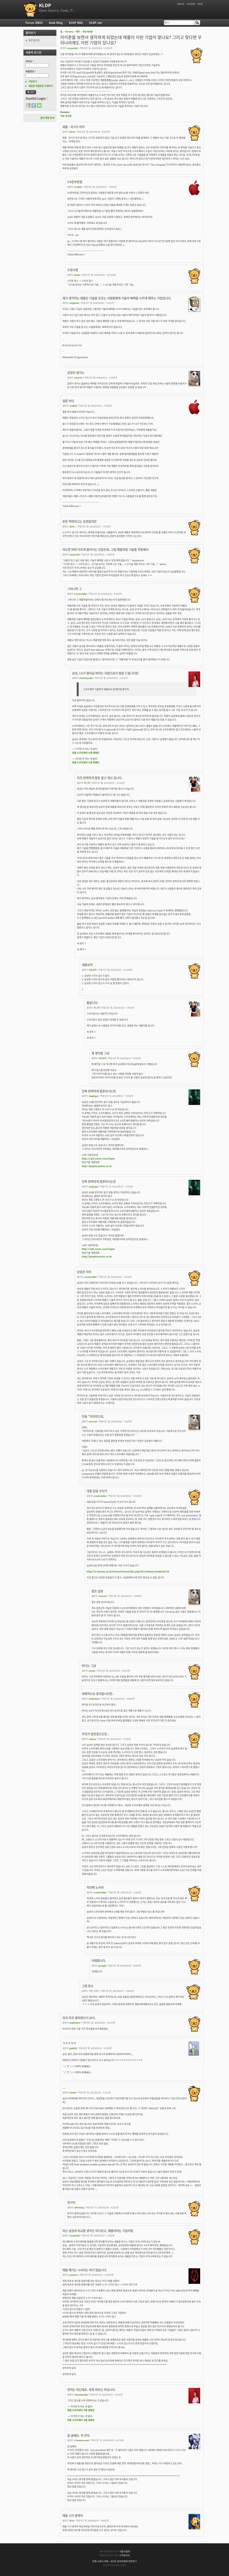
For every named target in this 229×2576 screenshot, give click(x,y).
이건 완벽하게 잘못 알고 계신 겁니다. (99, 778)
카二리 (87, 782)
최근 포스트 (34, 40)
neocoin (78, 377)
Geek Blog (56, 23)
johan (72, 131)
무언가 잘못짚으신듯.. (95, 1734)
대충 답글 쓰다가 (97, 1491)
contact (191, 3)
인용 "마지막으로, (93, 1416)
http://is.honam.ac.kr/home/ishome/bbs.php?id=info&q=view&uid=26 (128, 1571)
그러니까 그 (74, 589)
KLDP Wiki (76, 23)
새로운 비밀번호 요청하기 (40, 86)
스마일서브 (124, 2555)
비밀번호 (31, 71)
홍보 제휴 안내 (47, 118)
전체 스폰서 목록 (100, 2561)
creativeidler (80, 593)
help (200, 3)
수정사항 (72, 270)
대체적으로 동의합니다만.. (98, 1693)
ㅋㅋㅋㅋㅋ (69, 2043)
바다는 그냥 (89, 1665)
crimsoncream (81, 2440)
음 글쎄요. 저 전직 (78, 2435)
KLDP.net (95, 23)
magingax (93, 1095)
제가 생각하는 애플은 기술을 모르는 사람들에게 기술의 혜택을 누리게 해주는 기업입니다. (116, 298)
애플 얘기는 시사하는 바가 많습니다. (84, 2270)
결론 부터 (68, 401)
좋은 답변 (97, 1591)
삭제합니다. (98, 1960)
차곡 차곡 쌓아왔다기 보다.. (79, 2018)
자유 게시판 (87, 31)
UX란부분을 (74, 182)
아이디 (30, 61)
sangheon (74, 302)
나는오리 (92, 969)
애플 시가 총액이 (72, 2515)
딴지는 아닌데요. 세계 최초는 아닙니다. (91, 2389)
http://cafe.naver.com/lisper (98, 1158)
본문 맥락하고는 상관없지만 (79, 521)
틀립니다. (92, 1002)
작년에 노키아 (95, 1887)
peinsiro (73, 2274)
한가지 (71, 2202)
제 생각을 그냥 (100, 1053)
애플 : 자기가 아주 (73, 127)
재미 (78, 31)
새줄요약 (87, 965)
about (180, 3)
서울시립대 (124, 2551)
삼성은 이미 (84, 1272)
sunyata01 (72, 48)
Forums (69, 31)
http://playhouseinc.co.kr (97, 1166)
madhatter (94, 1698)
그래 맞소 (87, 1986)
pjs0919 (73, 2048)
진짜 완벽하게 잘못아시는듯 (99, 1091)
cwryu (92, 1670)
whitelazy (79, 2207)
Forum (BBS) (34, 23)
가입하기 (32, 81)
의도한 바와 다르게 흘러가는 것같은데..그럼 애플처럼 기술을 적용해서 (105, 549)
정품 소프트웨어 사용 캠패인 (85, 752)
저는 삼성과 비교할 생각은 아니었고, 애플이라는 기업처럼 (97, 2230)
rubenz (92, 1738)
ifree (71, 2520)
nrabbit (78, 186)
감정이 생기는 (75, 372)
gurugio (102, 1965)
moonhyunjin (86, 677)
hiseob (72, 2092)
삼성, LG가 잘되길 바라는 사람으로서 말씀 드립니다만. (105, 673)
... (63, 2087)
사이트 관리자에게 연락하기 (123, 2561)
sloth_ (72, 526)
